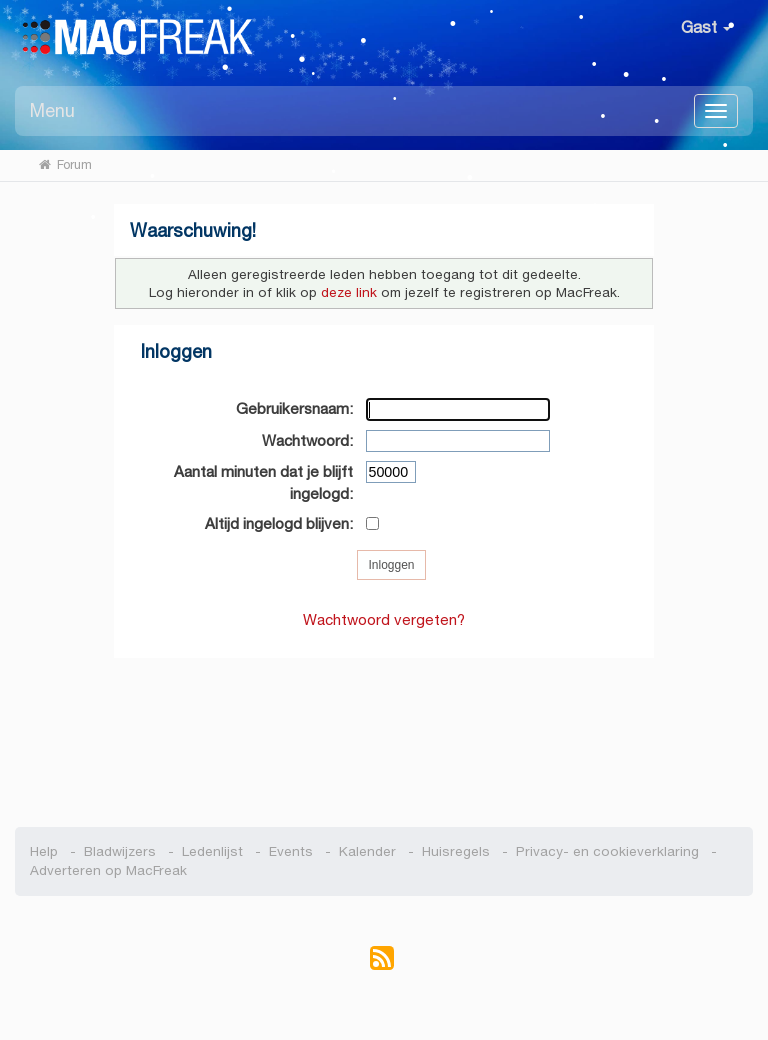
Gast (706, 27)
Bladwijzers (120, 851)
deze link (349, 292)
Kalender (367, 851)
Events (291, 851)
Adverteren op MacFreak (108, 870)
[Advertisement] (384, 732)
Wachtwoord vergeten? (384, 619)
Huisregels (456, 851)
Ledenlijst (212, 851)
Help (44, 851)
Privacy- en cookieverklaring (607, 851)
